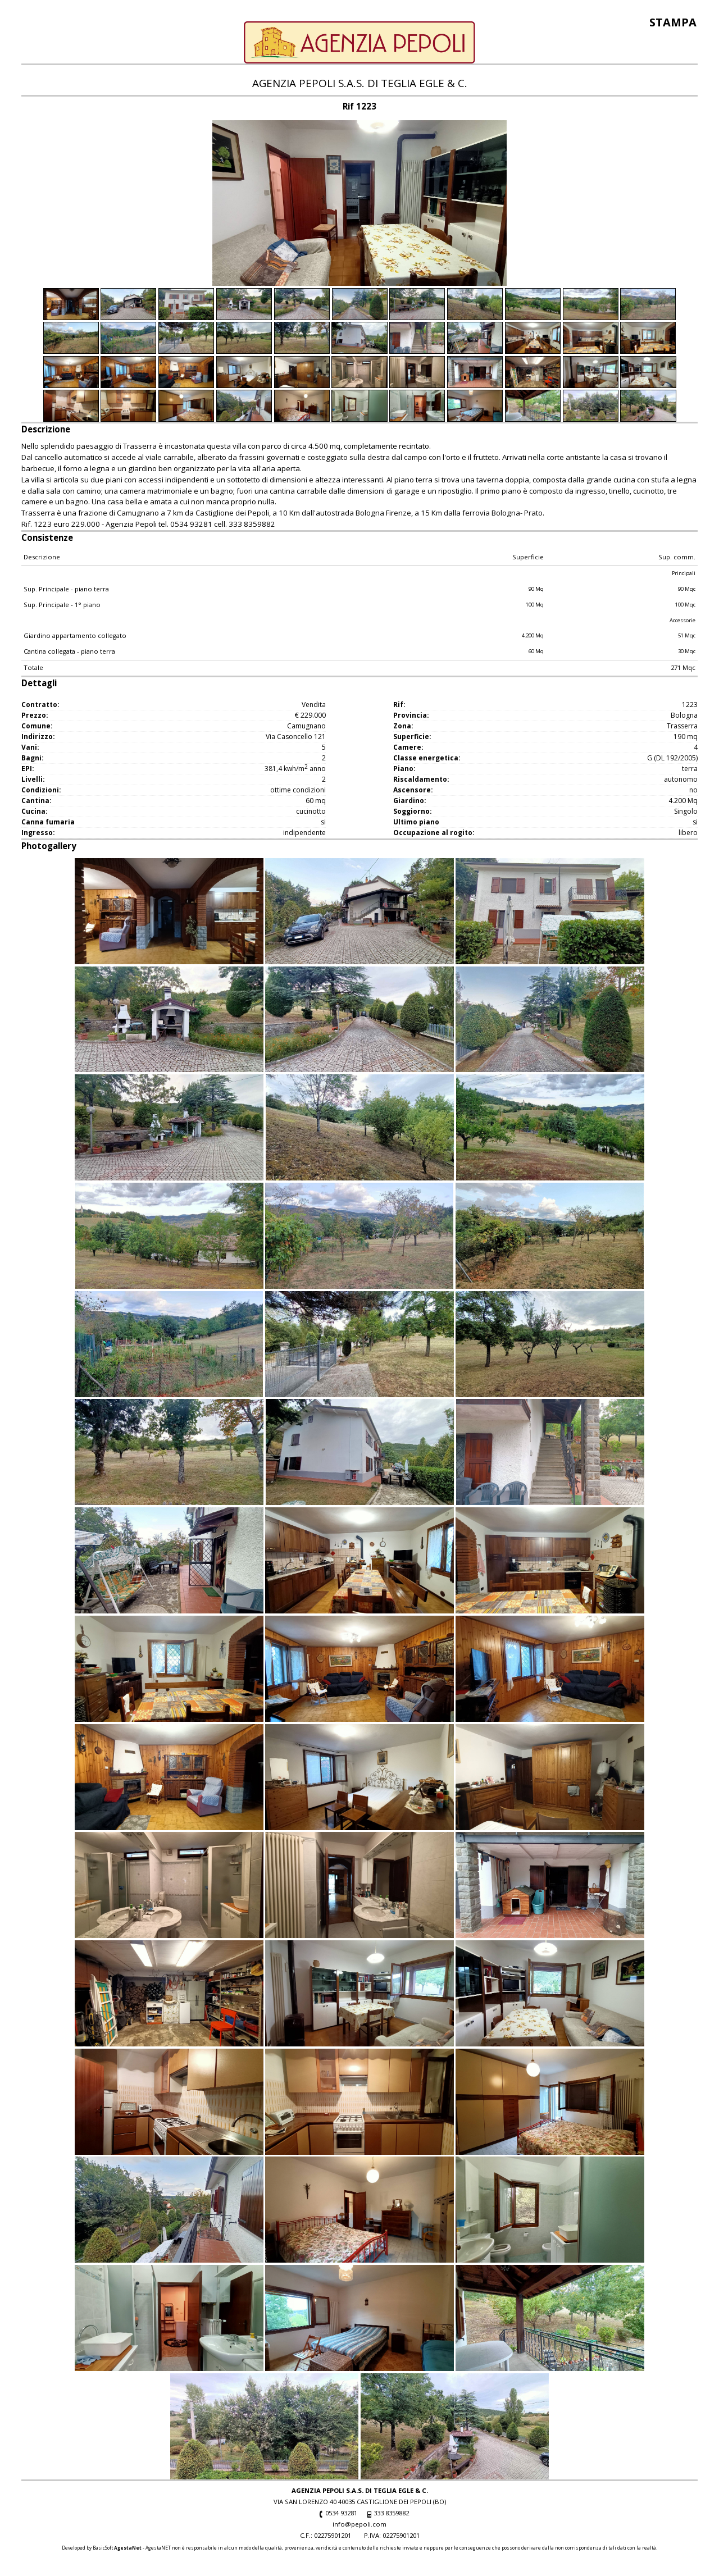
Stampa (673, 22)
